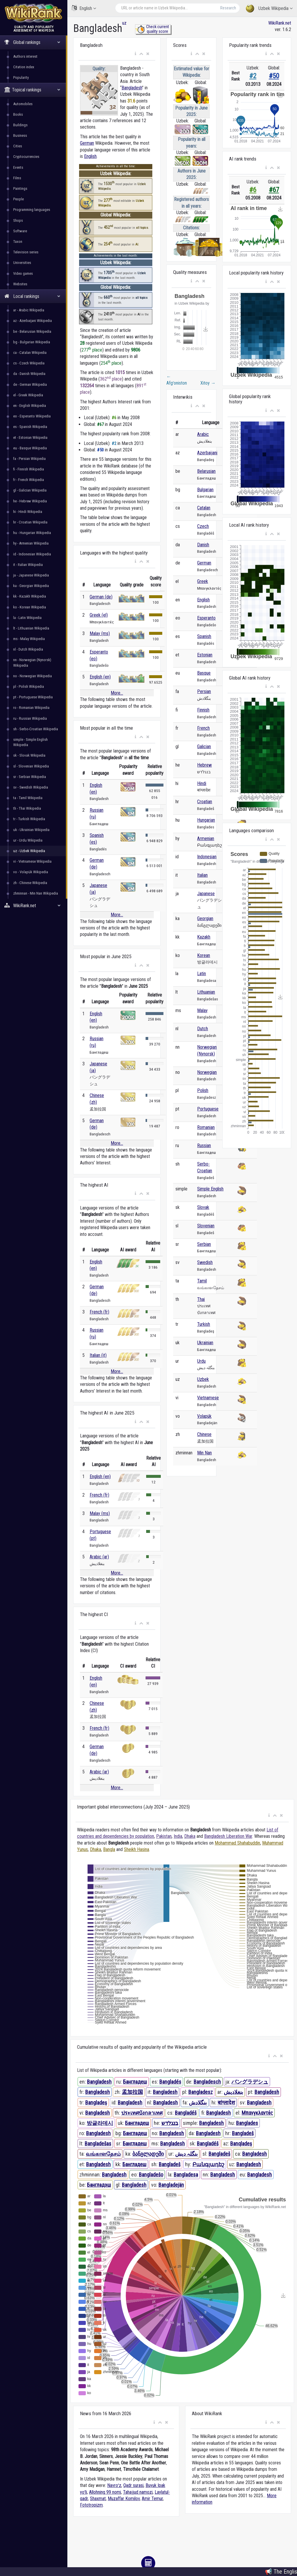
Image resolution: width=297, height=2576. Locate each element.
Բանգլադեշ (208, 2164)
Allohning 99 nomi (105, 2492)
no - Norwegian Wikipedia (32, 676)
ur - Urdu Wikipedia (27, 840)
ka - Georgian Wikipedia (31, 586)
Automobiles (23, 104)
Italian (202, 875)
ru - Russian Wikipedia (30, 718)
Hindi (201, 783)
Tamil (202, 1281)
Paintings (20, 188)
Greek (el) (99, 615)
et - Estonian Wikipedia (30, 437)
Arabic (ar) (99, 1557)
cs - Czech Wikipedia (29, 363)
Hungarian (206, 820)
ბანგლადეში (148, 2154)
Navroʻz (114, 2485)
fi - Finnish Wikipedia (28, 469)
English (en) (100, 677)
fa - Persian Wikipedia (29, 458)
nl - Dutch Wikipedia (28, 649)
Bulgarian (205, 489)
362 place (111, 379)
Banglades (247, 2123)
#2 (252, 76)
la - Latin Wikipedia (27, 617)
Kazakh (203, 937)
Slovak (203, 1207)
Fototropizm (91, 2505)
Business (20, 135)
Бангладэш (99, 2185)
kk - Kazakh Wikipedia (29, 596)
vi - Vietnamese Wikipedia (32, 861)
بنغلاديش (233, 2092)
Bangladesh (132, 88)
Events (18, 167)
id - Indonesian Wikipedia (32, 554)
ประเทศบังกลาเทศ (142, 2113)
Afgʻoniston (176, 380)
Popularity (21, 77)
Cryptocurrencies (26, 156)
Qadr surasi (133, 2485)
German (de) (101, 597)
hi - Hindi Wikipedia (27, 511)
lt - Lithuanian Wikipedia (31, 628)
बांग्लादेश (226, 2102)
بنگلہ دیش (186, 2154)
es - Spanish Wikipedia (30, 426)
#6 (252, 190)
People (18, 199)
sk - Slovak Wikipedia (29, 755)
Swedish (205, 1262)
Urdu (201, 1361)
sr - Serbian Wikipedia (29, 776)
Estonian (204, 655)
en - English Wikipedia (29, 405)
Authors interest (25, 56)
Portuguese (208, 1109)
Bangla (109, 1849)
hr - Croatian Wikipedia (30, 522)
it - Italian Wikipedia (28, 564)
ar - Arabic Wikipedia (28, 310)
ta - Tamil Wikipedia (27, 798)
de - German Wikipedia (30, 384)
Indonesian (206, 856)
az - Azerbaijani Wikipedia (32, 320)
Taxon (17, 241)
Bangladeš (243, 2133)
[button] (135, 54)
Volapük (204, 1416)
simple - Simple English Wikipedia (30, 742)
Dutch (202, 1028)
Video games (23, 273)
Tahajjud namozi (138, 2492)
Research (228, 8)
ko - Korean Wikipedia (29, 607)
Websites (20, 284)
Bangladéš (186, 2113)
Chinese (204, 1434)
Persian (204, 691)
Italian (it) (98, 1355)
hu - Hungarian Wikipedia (32, 532)
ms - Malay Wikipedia (29, 639)
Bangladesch (207, 2082)
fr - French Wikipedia (28, 479)
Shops (18, 220)
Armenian (205, 838)
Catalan (203, 508)
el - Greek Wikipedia (28, 395)
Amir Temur (152, 2498)
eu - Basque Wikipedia (30, 448)
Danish (203, 544)
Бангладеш (135, 2082)
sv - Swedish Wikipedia (30, 787)
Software (20, 231)
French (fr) (99, 1312)
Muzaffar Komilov (124, 2498)
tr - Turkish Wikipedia (29, 819)
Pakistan (164, 1836)
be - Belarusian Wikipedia (32, 331)
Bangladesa (186, 2174)
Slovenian (205, 1226)
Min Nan (204, 1453)
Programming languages (31, 209)
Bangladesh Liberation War (228, 1836)
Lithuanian (206, 992)
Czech (203, 526)
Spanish (204, 636)
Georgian (205, 918)
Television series (25, 252)
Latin (201, 973)
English (84, 8)
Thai (201, 1299)
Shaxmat (98, 2498)
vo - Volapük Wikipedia (30, 872)
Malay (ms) (100, 633)
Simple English (210, 1189)
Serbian (204, 1244)
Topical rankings (32, 90)
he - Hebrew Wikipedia (30, 501)
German (87, 143)
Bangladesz (200, 2092)
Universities (22, 262)
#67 (274, 190)
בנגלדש (169, 2123)
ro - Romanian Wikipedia (31, 707)
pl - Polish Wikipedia (28, 686)
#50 (274, 76)
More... (117, 693)
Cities (17, 146)
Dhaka (189, 1836)
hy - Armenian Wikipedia (31, 543)
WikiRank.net (33, 905)
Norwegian (207, 1072)
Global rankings (32, 42)
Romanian (206, 1127)
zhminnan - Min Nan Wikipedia (35, 893)
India (178, 1836)
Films (17, 178)
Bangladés (170, 2082)
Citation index (23, 67)
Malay (202, 1010)
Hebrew (204, 765)
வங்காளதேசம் (103, 2154)
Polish (202, 1090)
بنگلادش (198, 2102)
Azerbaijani (207, 453)
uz (124, 23)
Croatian (204, 801)
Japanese (206, 893)
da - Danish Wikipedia (29, 373)
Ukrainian (205, 1342)
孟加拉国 (132, 2092)
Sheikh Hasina (136, 1849)
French (203, 728)
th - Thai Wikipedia (27, 808)
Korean (203, 955)
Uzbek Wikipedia (269, 8)
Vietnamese (208, 1397)
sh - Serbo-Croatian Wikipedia (35, 729)
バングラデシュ (249, 2082)
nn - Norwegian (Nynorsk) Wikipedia (32, 662)
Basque (204, 673)
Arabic (203, 434)
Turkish (203, 1324)
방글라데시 (100, 2123)
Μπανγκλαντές (257, 2113)
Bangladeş (96, 2102)
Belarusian (206, 471)
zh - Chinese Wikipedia (30, 883)
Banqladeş (241, 2143)
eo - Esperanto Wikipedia (32, 416)
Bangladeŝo (151, 2174)
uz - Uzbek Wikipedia (29, 851)
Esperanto (206, 618)
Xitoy (208, 383)
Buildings (20, 125)
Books (18, 114)
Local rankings (32, 296)
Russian (204, 1145)
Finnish (203, 710)
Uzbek (203, 1379)
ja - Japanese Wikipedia (31, 575)
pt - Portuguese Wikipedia (33, 697)
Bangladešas (98, 2143)
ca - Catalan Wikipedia (30, 352)
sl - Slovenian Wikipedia (31, 766)
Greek (202, 581)
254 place (111, 363)
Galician (204, 746)
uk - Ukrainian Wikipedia (31, 830)
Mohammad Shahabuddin (237, 1843)
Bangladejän (171, 2185)
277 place (91, 350)
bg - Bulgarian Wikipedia (31, 342)
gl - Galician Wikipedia (30, 490)
